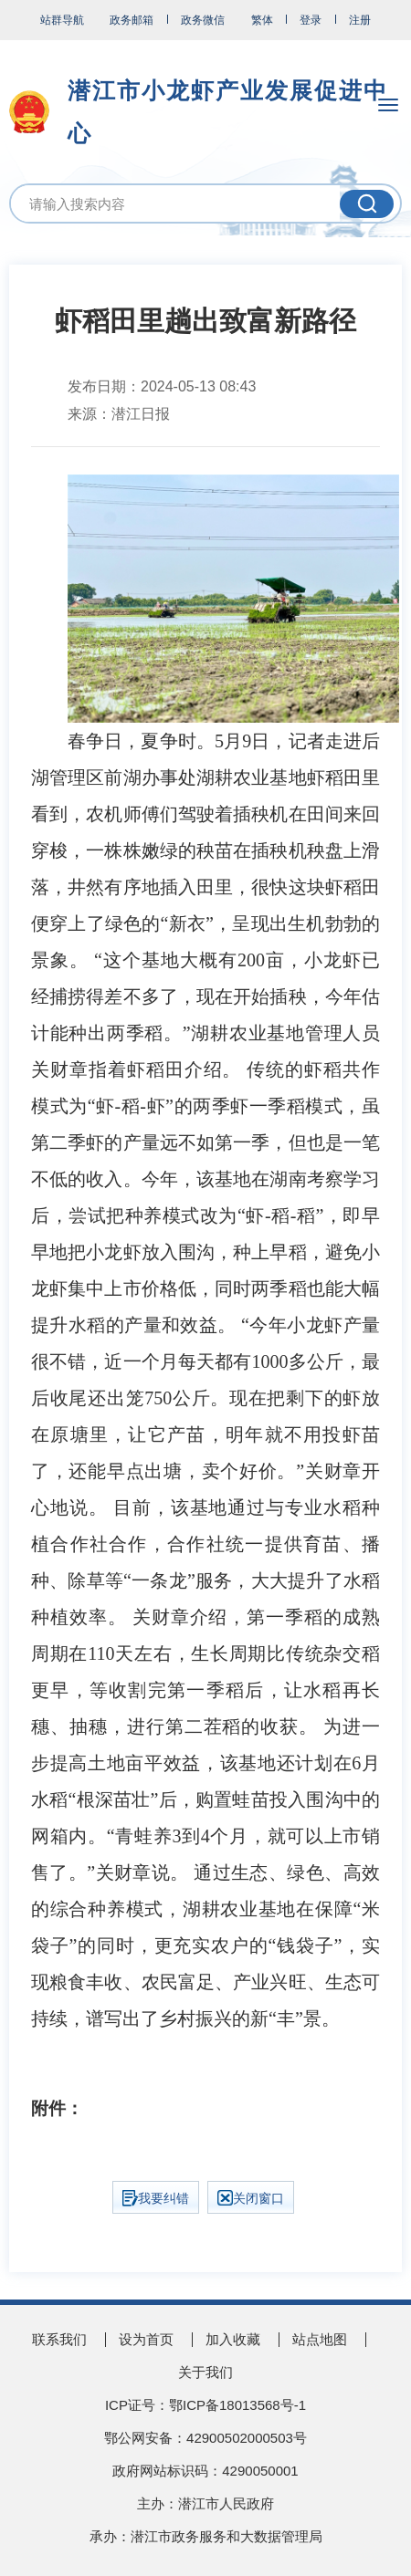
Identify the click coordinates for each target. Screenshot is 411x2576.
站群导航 (62, 20)
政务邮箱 (131, 20)
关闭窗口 (250, 2198)
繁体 (262, 20)
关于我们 (205, 2372)
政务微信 (203, 20)
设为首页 (146, 2339)
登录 (310, 20)
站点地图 (319, 2339)
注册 (360, 20)
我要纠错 (155, 2198)
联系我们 (59, 2339)
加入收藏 (233, 2339)
